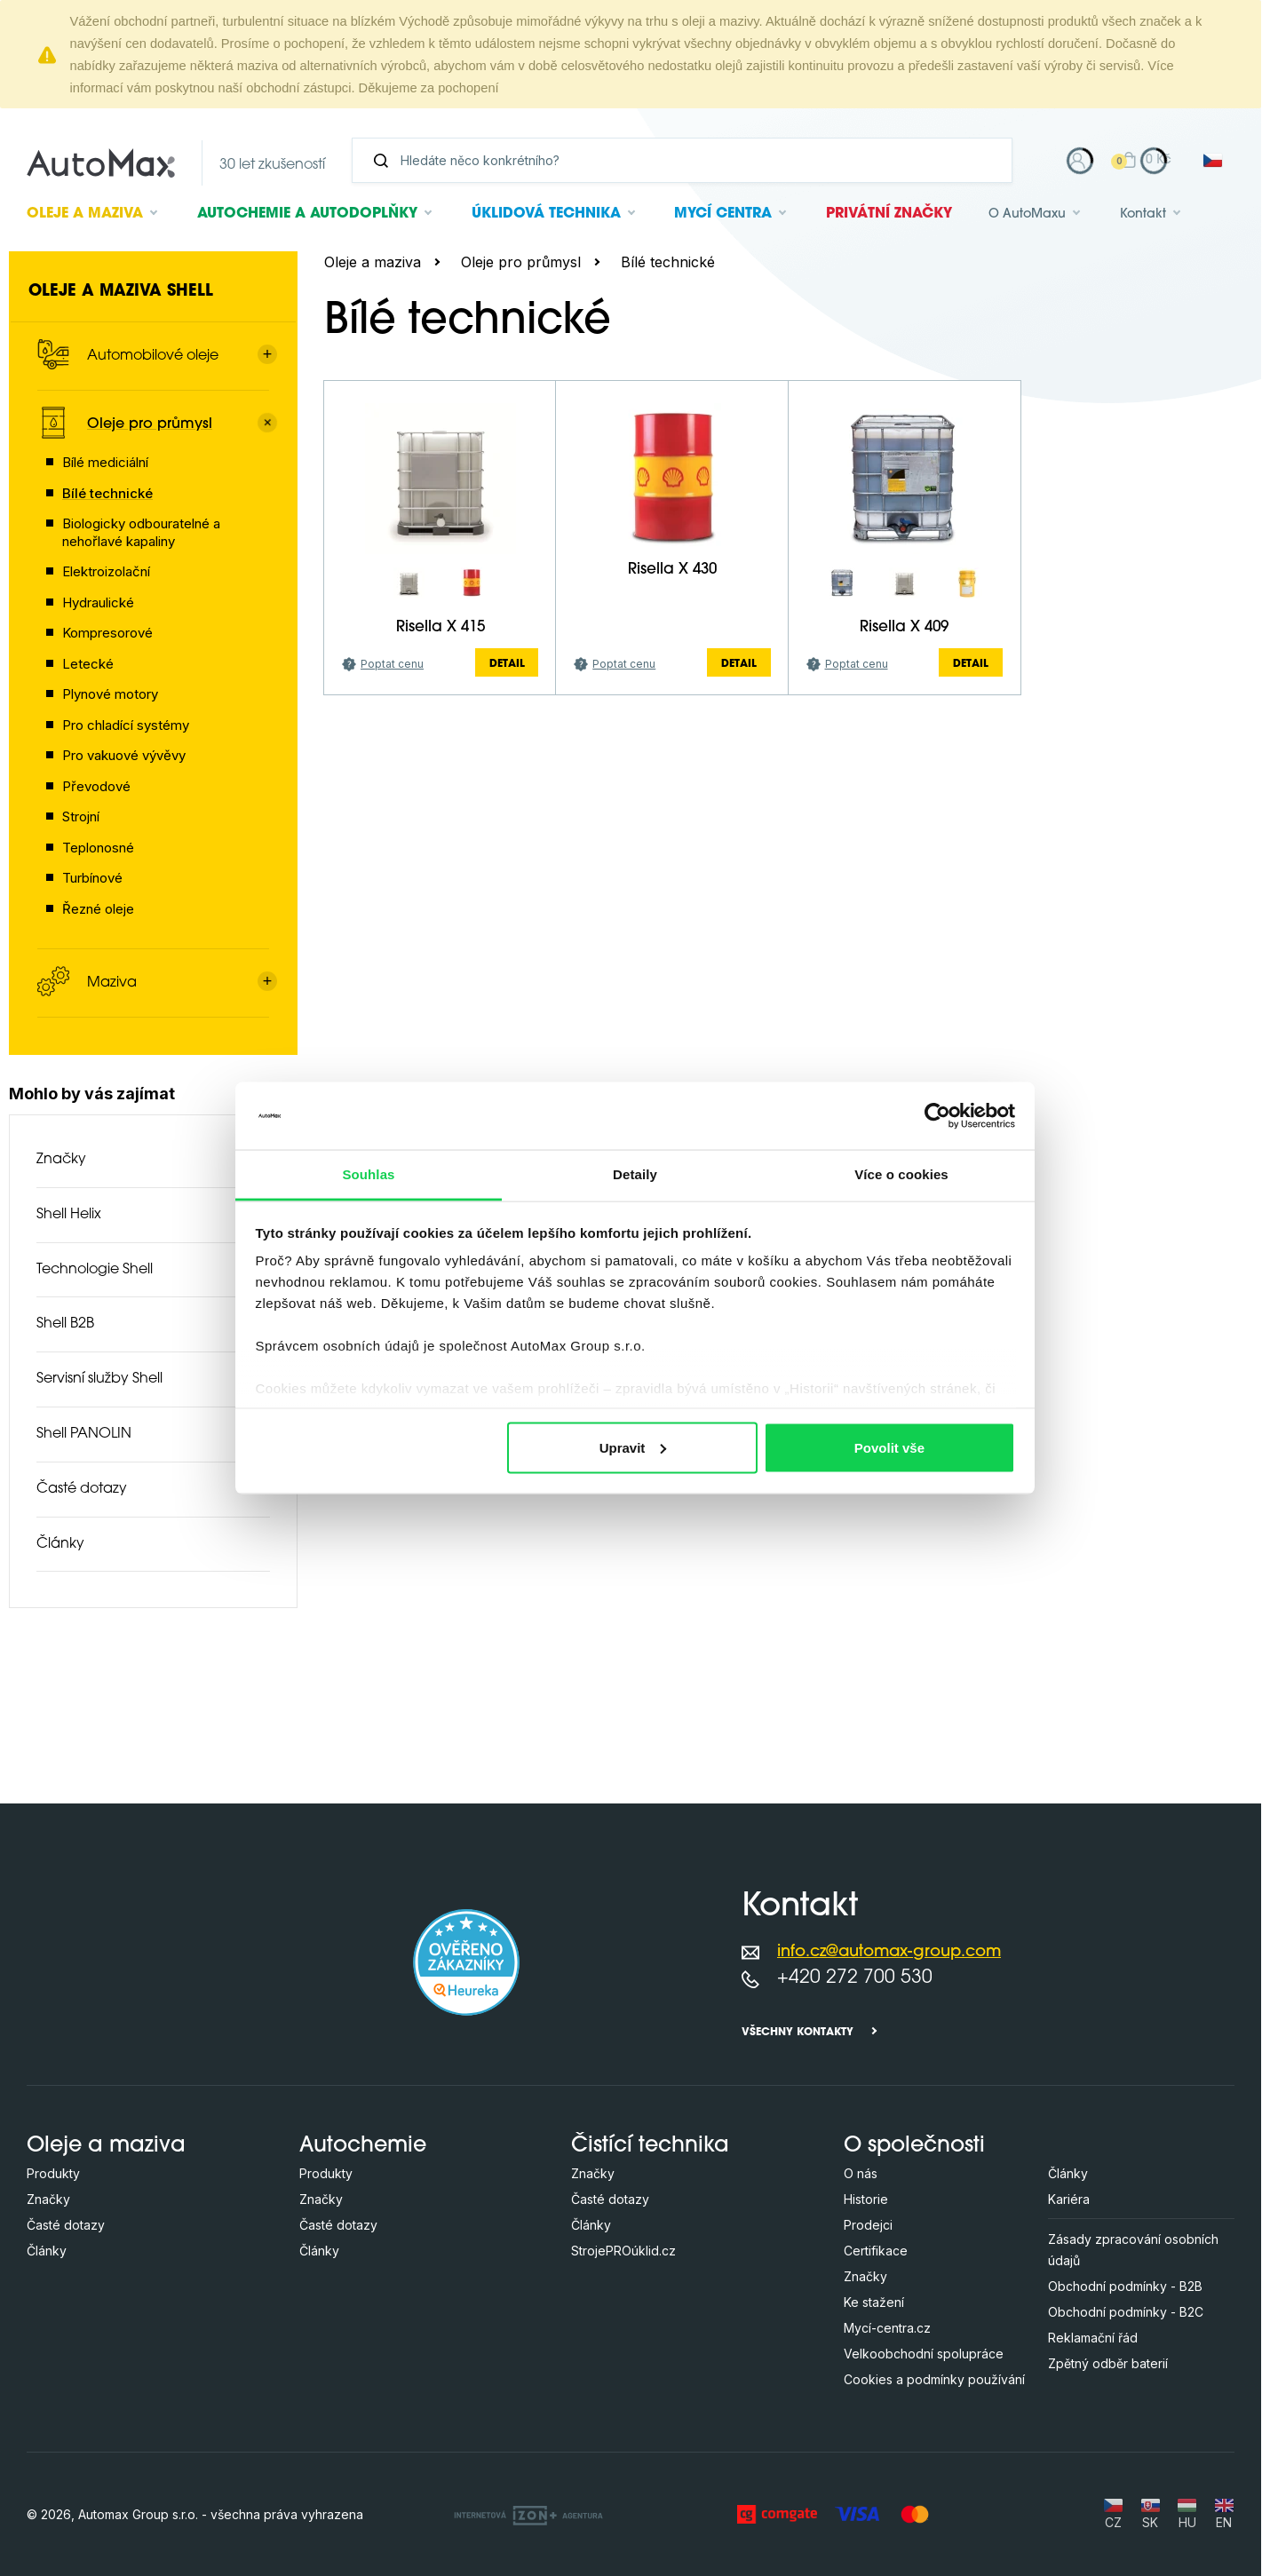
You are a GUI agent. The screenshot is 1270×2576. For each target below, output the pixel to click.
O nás (860, 2173)
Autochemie (307, 214)
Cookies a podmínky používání (934, 2379)
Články (60, 1544)
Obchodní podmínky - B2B (1125, 2286)
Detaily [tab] (635, 1174)
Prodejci (868, 2224)
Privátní (889, 214)
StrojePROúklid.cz (623, 2250)
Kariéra (1069, 2199)
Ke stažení (874, 2302)
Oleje (85, 214)
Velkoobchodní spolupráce (924, 2353)
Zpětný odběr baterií (1108, 2363)
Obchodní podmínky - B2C (1125, 2311)
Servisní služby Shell (99, 1379)
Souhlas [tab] (368, 1174)
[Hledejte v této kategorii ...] (579, 388)
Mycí (723, 214)
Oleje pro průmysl (521, 262)
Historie (866, 2199)
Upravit (633, 1446)
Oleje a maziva (372, 262)
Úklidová (546, 214)
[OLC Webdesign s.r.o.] (528, 2514)
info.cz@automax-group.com (889, 1952)
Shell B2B (65, 1324)
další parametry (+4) (1159, 449)
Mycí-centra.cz (887, 2327)
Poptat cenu (392, 820)
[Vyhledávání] (689, 160)
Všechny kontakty (797, 2032)
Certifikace (876, 2250)
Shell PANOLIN (83, 1434)
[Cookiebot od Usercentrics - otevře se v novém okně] (937, 1115)
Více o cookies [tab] (901, 1174)
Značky (61, 1160)
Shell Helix (68, 1215)
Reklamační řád (1093, 2337)
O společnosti (914, 2146)
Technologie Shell (94, 1270)
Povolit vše (889, 1446)
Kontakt (1143, 214)
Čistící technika (650, 2146)
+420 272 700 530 (855, 1978)
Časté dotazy (81, 1489)
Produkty (53, 2173)
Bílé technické (668, 262)
